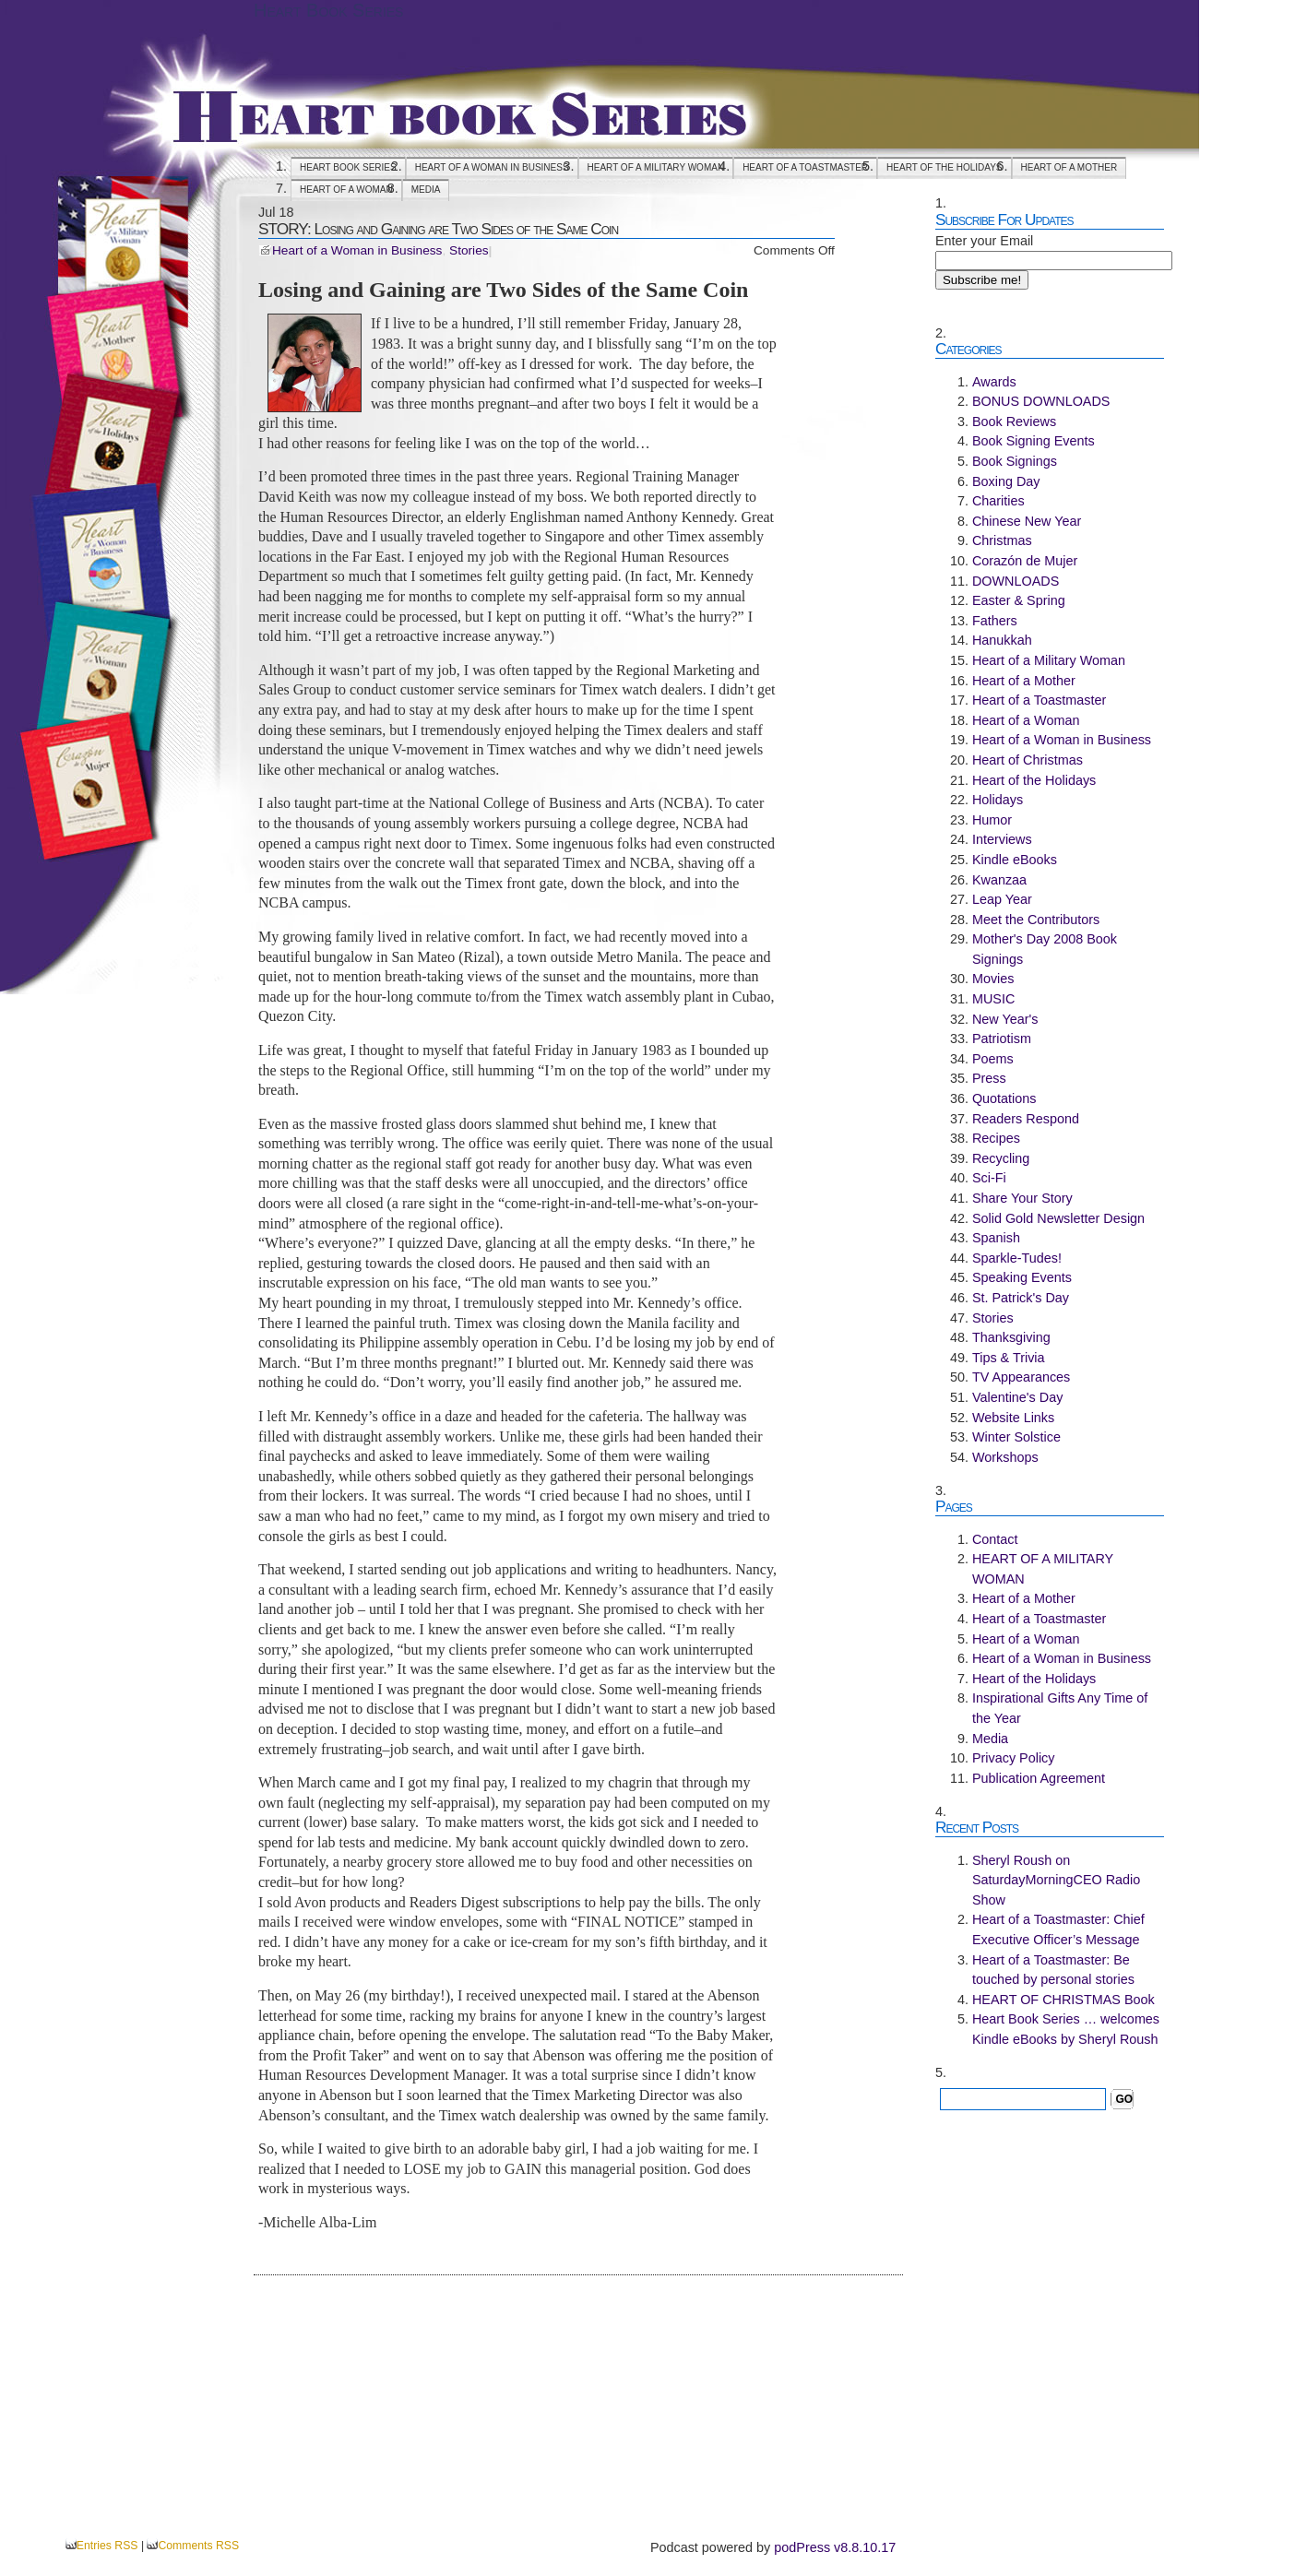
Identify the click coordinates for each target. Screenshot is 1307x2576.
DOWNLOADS (1015, 581)
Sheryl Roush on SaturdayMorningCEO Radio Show (1056, 1880)
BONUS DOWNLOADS (1041, 401)
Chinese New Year (1026, 521)
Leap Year (1002, 899)
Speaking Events (1022, 1277)
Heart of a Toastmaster (805, 167)
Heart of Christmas (1027, 760)
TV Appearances (1021, 1377)
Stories (469, 250)
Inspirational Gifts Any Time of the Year (1059, 1708)
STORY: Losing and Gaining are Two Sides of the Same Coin (438, 229)
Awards (994, 381)
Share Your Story (1022, 1198)
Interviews (1002, 839)
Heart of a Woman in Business (492, 167)
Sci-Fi (989, 1177)
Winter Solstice (1016, 1437)
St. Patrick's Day (1020, 1297)
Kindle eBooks (1014, 859)
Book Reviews (1014, 421)
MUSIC (993, 998)
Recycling (1000, 1158)
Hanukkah (1002, 640)
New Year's (1005, 1019)
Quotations (1004, 1098)
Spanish (996, 1237)
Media (426, 189)
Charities (998, 500)
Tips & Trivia (1008, 1357)
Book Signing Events (1033, 440)
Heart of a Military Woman (1048, 660)
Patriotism (1001, 1038)
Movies (993, 978)
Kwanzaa (999, 880)
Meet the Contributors (1035, 919)
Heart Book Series (328, 10)
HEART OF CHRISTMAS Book (1063, 1999)
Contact (995, 1539)
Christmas (1002, 540)
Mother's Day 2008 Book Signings (1044, 949)
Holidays (997, 799)
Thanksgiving (1011, 1337)
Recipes (996, 1138)
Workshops (1005, 1457)
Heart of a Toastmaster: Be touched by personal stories (1053, 1970)
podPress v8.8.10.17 (835, 2547)
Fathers (994, 620)
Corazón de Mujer (1024, 560)
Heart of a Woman (346, 189)
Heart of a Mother (1069, 167)
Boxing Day (1006, 481)
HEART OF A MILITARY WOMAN (656, 167)
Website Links (1013, 1417)
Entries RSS (107, 2545)
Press (989, 1078)
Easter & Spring (1018, 600)
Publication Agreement (1038, 1778)
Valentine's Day (1017, 1397)
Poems (993, 1058)
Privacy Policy (1013, 1758)
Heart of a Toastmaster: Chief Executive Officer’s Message (1058, 1929)
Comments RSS (198, 2545)
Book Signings (1014, 461)
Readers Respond (1025, 1118)
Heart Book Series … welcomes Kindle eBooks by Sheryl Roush (1065, 2029)
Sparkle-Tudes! (1017, 1258)
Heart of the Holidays (944, 167)
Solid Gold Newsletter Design (1058, 1218)
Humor (992, 820)
